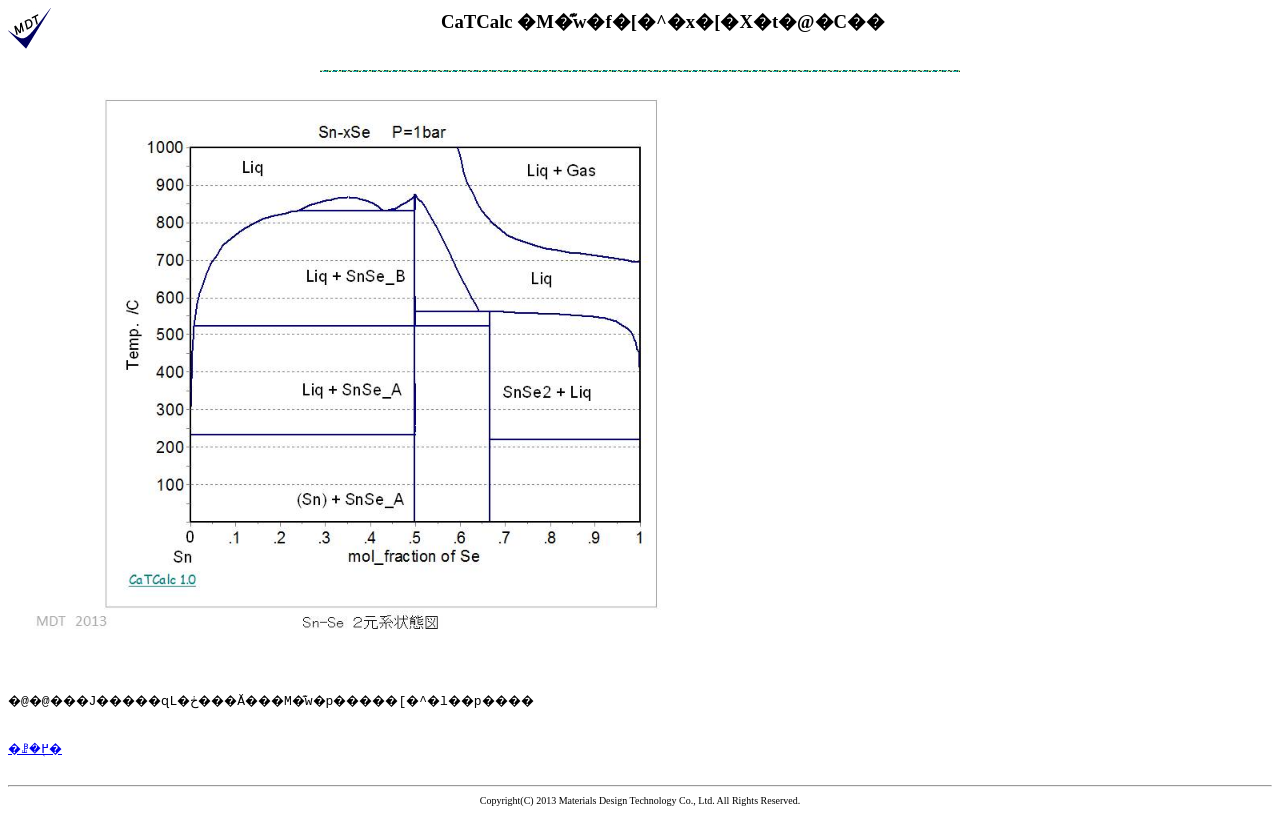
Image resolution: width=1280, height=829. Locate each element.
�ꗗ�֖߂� (39, 760)
